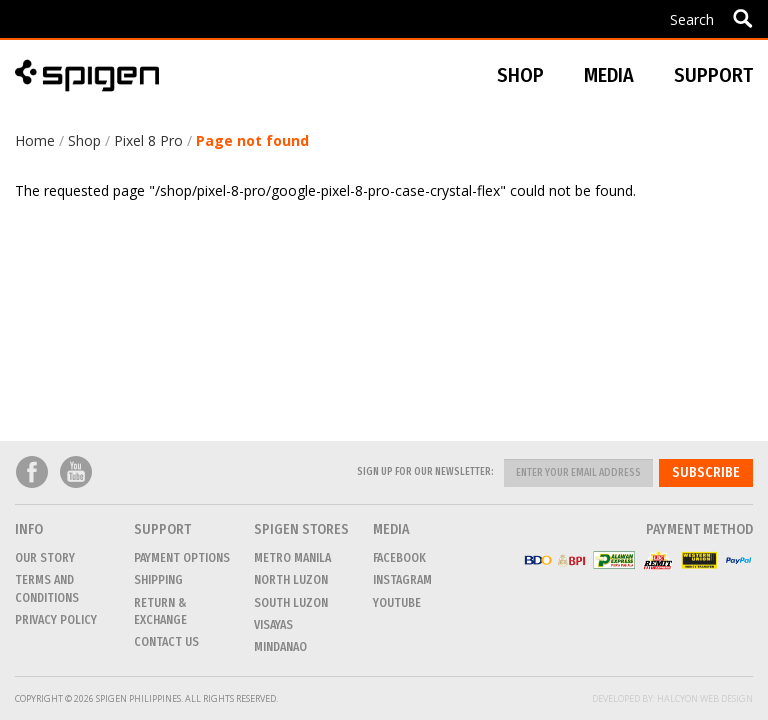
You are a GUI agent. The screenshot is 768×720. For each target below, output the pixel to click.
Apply (742, 18)
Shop (84, 140)
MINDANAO (280, 647)
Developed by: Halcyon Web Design (672, 698)
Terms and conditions (47, 588)
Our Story (45, 558)
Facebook (32, 472)
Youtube (76, 472)
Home (35, 140)
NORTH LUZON (291, 580)
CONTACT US (166, 642)
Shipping (158, 580)
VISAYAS (273, 625)
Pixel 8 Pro (148, 140)
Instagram (402, 580)
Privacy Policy (56, 620)
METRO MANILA (292, 558)
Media (609, 75)
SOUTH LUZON (291, 603)
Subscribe (706, 472)
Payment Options (182, 558)
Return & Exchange (160, 611)
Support (713, 75)
